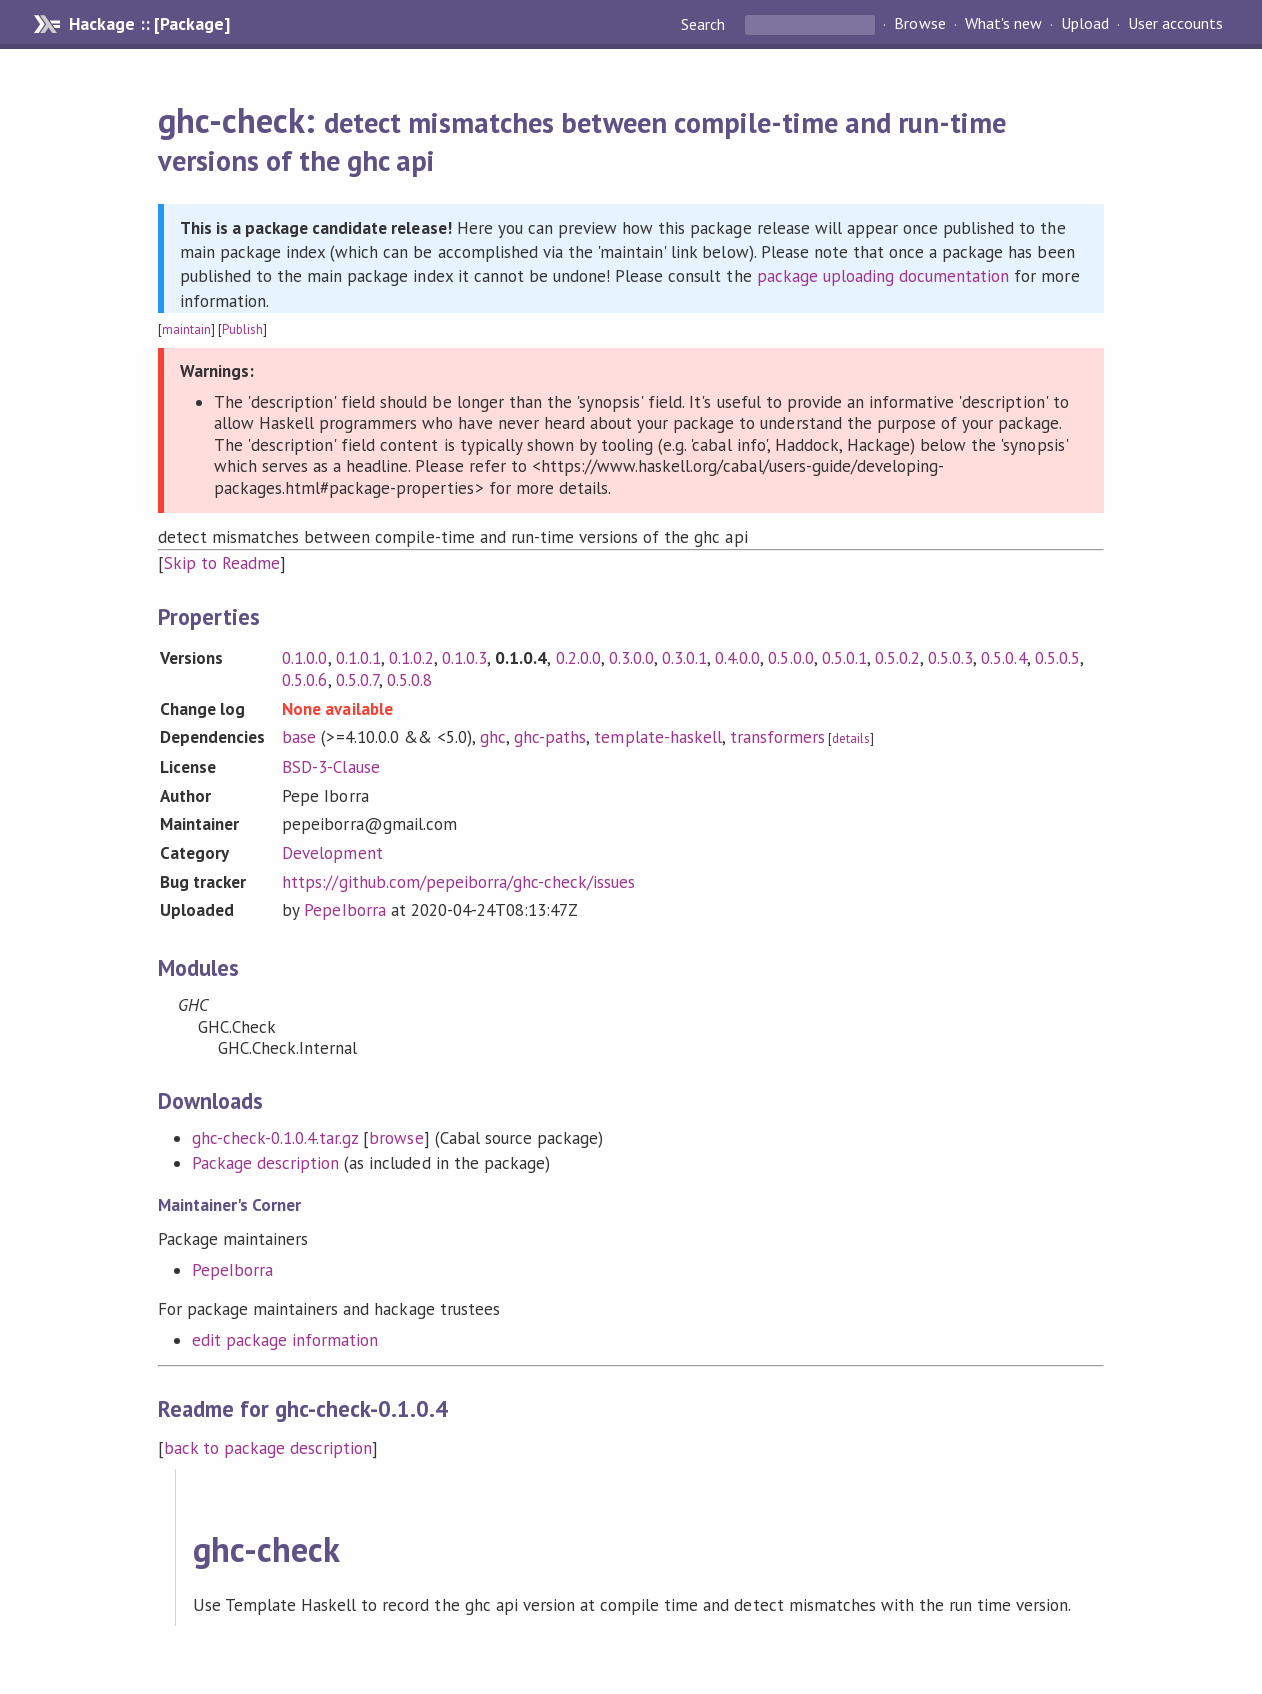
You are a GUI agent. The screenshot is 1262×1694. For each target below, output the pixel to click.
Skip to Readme (222, 563)
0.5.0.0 (790, 658)
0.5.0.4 (1003, 658)
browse (396, 1138)
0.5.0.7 (357, 680)
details (851, 738)
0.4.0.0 (737, 658)
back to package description (268, 1448)
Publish (242, 329)
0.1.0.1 (358, 658)
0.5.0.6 (304, 680)
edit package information (285, 1340)
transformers (777, 737)
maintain (186, 329)
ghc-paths (550, 737)
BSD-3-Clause (330, 767)
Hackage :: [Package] (149, 24)
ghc (493, 737)
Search (705, 24)
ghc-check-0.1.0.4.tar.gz (275, 1138)
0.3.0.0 (631, 658)
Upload (1085, 24)
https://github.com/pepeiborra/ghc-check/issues (458, 882)
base (299, 737)
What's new (1003, 24)
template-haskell (657, 737)
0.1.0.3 (464, 658)
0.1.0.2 (411, 658)
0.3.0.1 (684, 658)
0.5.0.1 (844, 658)
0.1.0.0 (304, 658)
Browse (919, 24)
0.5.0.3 (950, 658)
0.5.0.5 (1057, 658)
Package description (265, 1163)
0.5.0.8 (409, 680)
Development (332, 853)
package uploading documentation (883, 276)
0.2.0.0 (578, 658)
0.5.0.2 (897, 658)
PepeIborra (344, 910)
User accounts (1175, 24)
